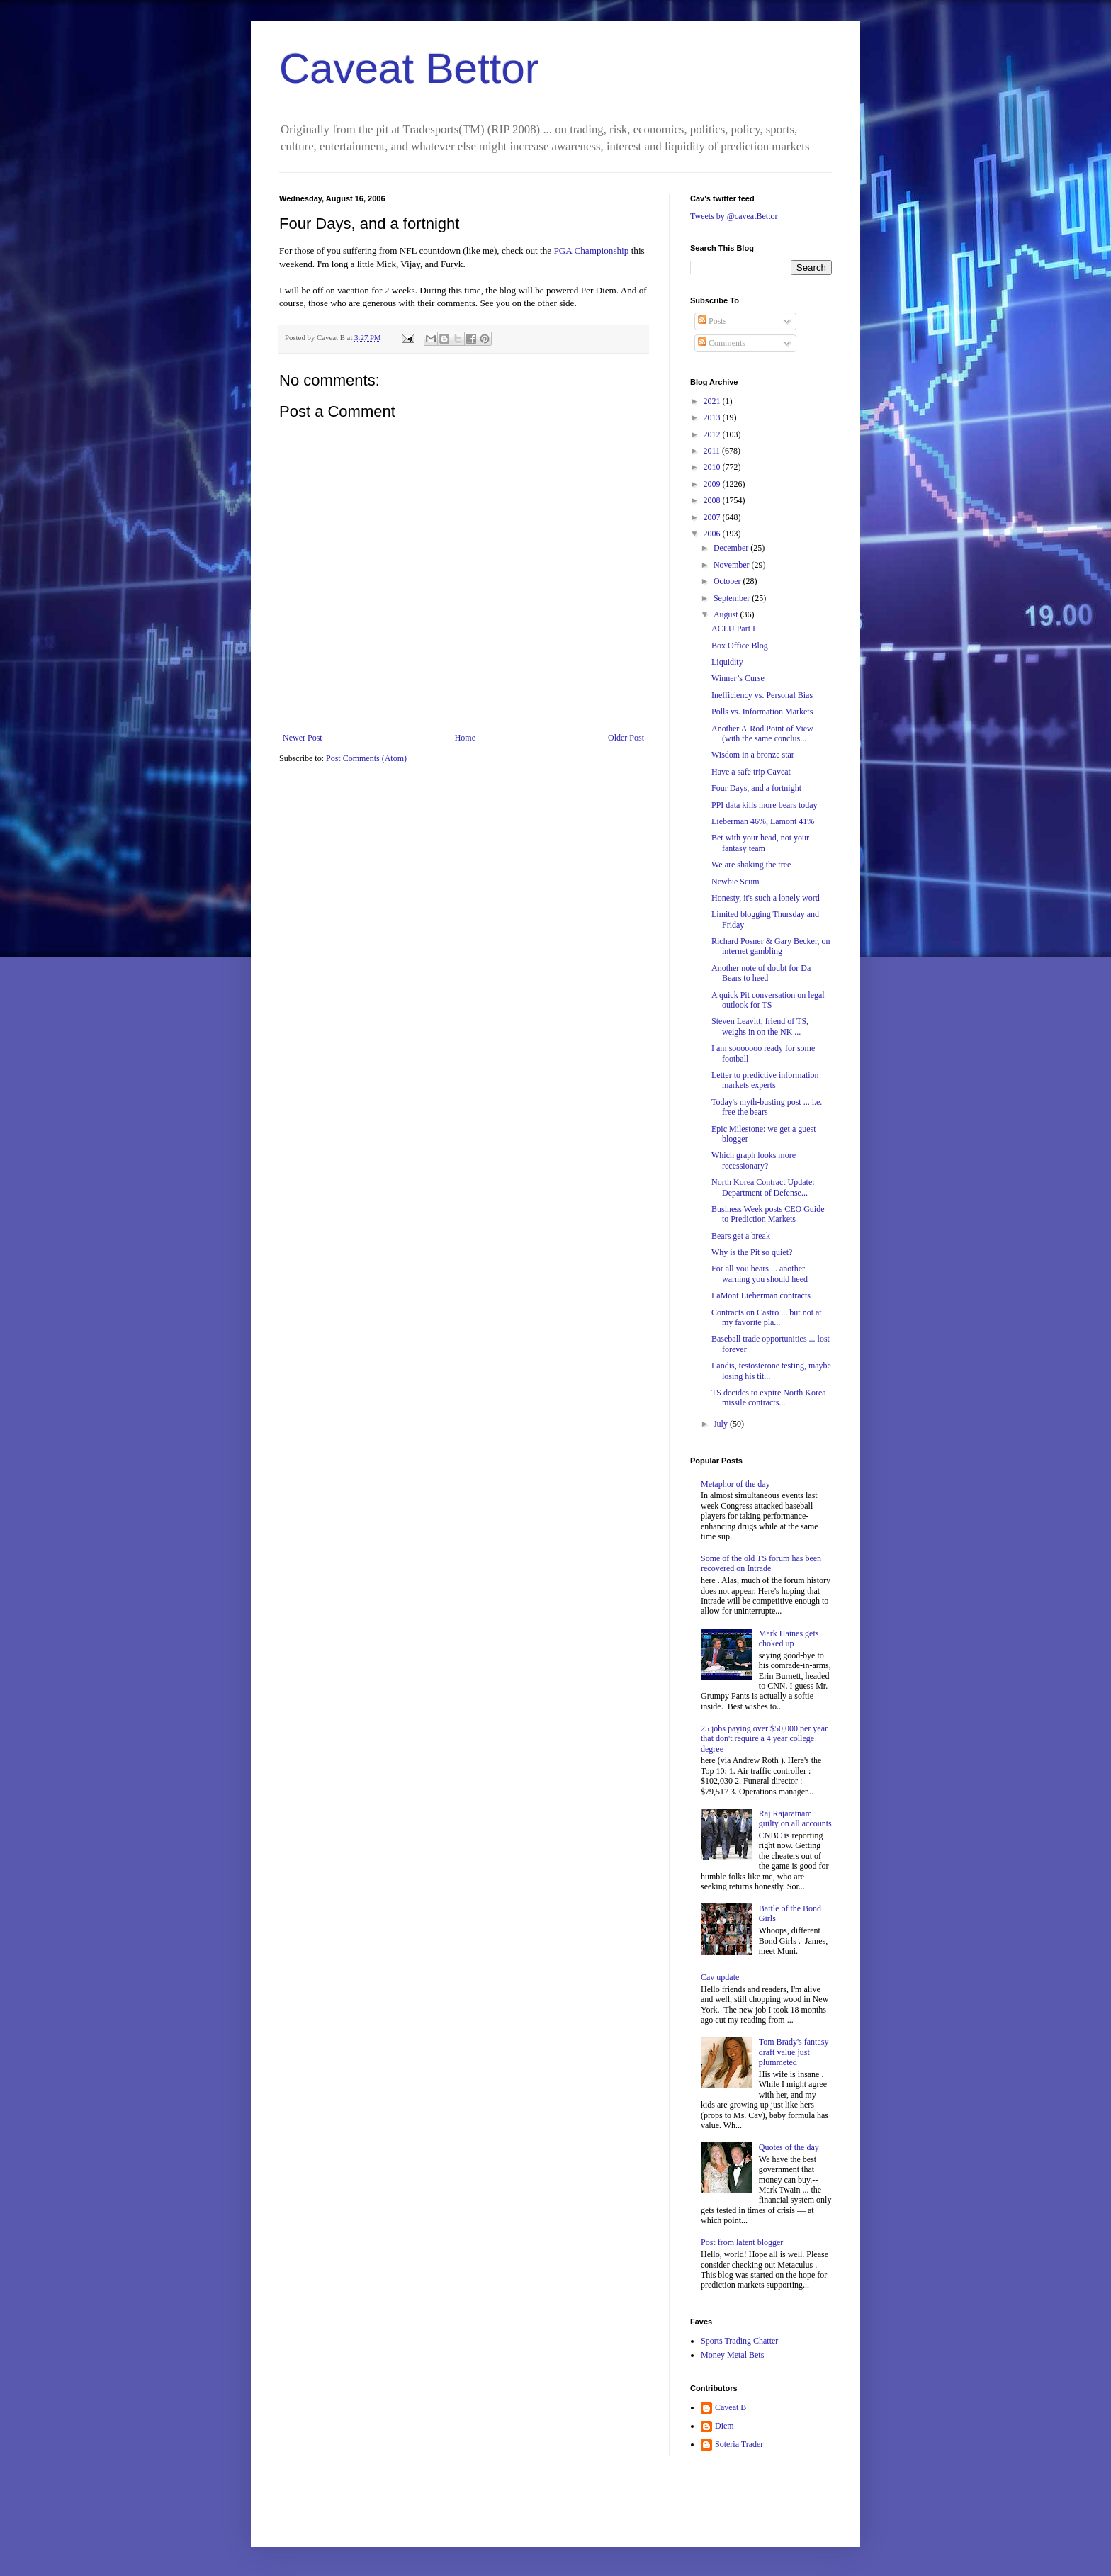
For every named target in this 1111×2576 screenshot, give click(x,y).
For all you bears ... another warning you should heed (759, 1273)
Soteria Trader (739, 2444)
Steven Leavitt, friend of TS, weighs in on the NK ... (759, 1026)
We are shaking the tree (751, 865)
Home (465, 738)
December (732, 548)
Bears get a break (740, 1236)
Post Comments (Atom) (366, 758)
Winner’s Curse (738, 678)
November (733, 565)
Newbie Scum (735, 882)
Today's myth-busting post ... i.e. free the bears (766, 1107)
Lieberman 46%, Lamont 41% (762, 821)
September (733, 598)
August (727, 614)
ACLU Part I (733, 629)
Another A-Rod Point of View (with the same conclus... (762, 733)
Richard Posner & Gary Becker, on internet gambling (770, 946)
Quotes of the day (789, 2147)
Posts (712, 321)
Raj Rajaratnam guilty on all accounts (795, 1818)
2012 (713, 434)
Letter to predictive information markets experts (765, 1080)
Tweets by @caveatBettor (734, 216)
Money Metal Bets (732, 2355)
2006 (713, 534)
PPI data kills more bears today (764, 805)
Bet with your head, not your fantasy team (760, 843)
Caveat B (730, 2407)
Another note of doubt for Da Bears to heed (761, 973)
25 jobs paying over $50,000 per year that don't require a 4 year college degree (764, 1738)
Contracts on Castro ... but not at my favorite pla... (766, 1317)
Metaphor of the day (735, 1484)
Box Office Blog (739, 646)
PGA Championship (591, 250)
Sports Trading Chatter (739, 2341)
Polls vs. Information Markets (762, 711)
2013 (713, 417)
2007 (713, 517)
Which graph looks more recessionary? (753, 1160)
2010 (713, 467)
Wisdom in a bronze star (752, 755)
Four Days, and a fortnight (756, 788)
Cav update (720, 1977)
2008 (713, 500)
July (722, 1424)
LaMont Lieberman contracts (761, 1295)
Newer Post (302, 738)
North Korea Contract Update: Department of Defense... (763, 1187)
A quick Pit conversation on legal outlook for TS (768, 1000)
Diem (724, 2426)
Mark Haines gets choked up (789, 1638)
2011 (713, 451)
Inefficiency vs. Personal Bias (762, 695)
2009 (713, 484)
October (728, 581)
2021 (713, 401)
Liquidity (727, 662)
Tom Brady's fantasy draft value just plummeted (794, 2052)
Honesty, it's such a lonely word (765, 898)
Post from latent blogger (742, 2242)
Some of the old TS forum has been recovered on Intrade (761, 1563)
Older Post (626, 738)
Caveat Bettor (409, 68)
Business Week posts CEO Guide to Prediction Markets (767, 1214)
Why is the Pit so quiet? (751, 1252)
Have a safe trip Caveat (751, 772)
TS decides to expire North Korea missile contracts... (768, 1397)
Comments (721, 343)
